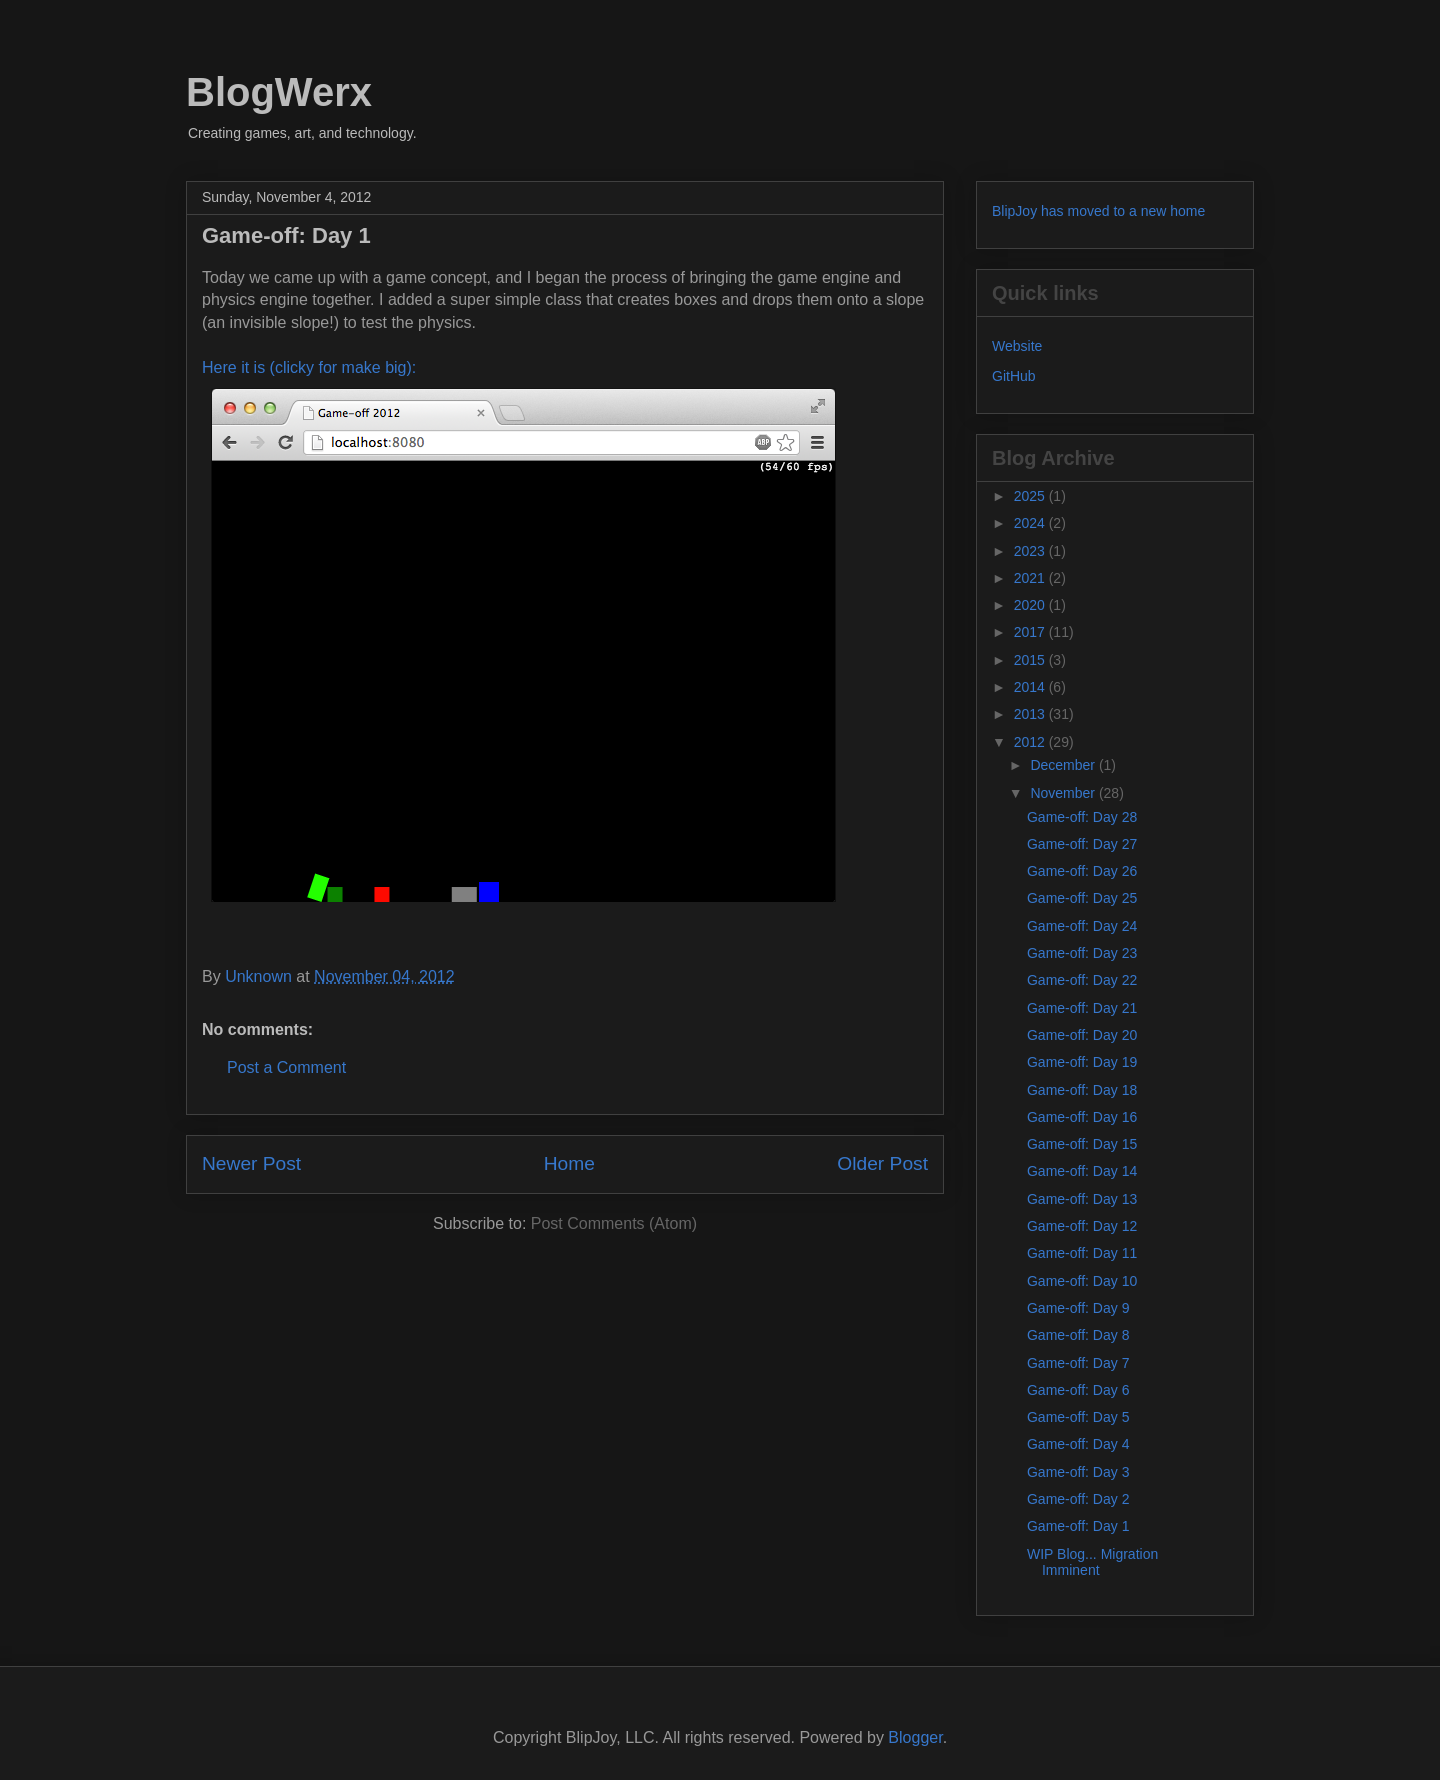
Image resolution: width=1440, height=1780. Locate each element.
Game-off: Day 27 (1082, 844)
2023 (1031, 551)
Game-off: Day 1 (1078, 1526)
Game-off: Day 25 (1082, 898)
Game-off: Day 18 (1082, 1090)
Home (569, 1163)
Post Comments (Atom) (614, 1223)
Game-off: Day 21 (1082, 1008)
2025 (1031, 496)
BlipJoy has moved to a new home (1098, 211)
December (1064, 765)
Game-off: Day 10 (1082, 1281)
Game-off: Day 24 (1082, 926)
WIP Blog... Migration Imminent (1092, 1562)
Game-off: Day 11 (1082, 1253)
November (1064, 793)
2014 (1031, 687)
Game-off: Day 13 (1082, 1199)
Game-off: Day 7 (1078, 1363)
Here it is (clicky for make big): (309, 367)
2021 (1031, 578)
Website (1017, 346)
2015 (1031, 660)
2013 (1031, 714)
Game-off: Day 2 (1078, 1499)
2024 (1031, 523)
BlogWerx (279, 92)
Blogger (915, 1737)
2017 (1031, 632)
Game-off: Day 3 (1078, 1472)
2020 (1031, 605)
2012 (1031, 742)
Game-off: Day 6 (1078, 1390)
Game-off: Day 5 (1078, 1417)
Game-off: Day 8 (1078, 1335)
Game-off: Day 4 (1078, 1444)
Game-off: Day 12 (1082, 1226)
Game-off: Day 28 (1082, 817)
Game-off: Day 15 (1082, 1144)
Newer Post (251, 1163)
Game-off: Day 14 (1082, 1171)
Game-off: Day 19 (1082, 1062)
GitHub (1014, 376)
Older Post (882, 1163)
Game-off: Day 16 (1082, 1117)
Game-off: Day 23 (1082, 953)
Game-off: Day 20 (1082, 1035)
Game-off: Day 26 (1082, 871)
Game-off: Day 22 (1082, 980)
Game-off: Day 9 (1078, 1308)
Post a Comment (286, 1067)
